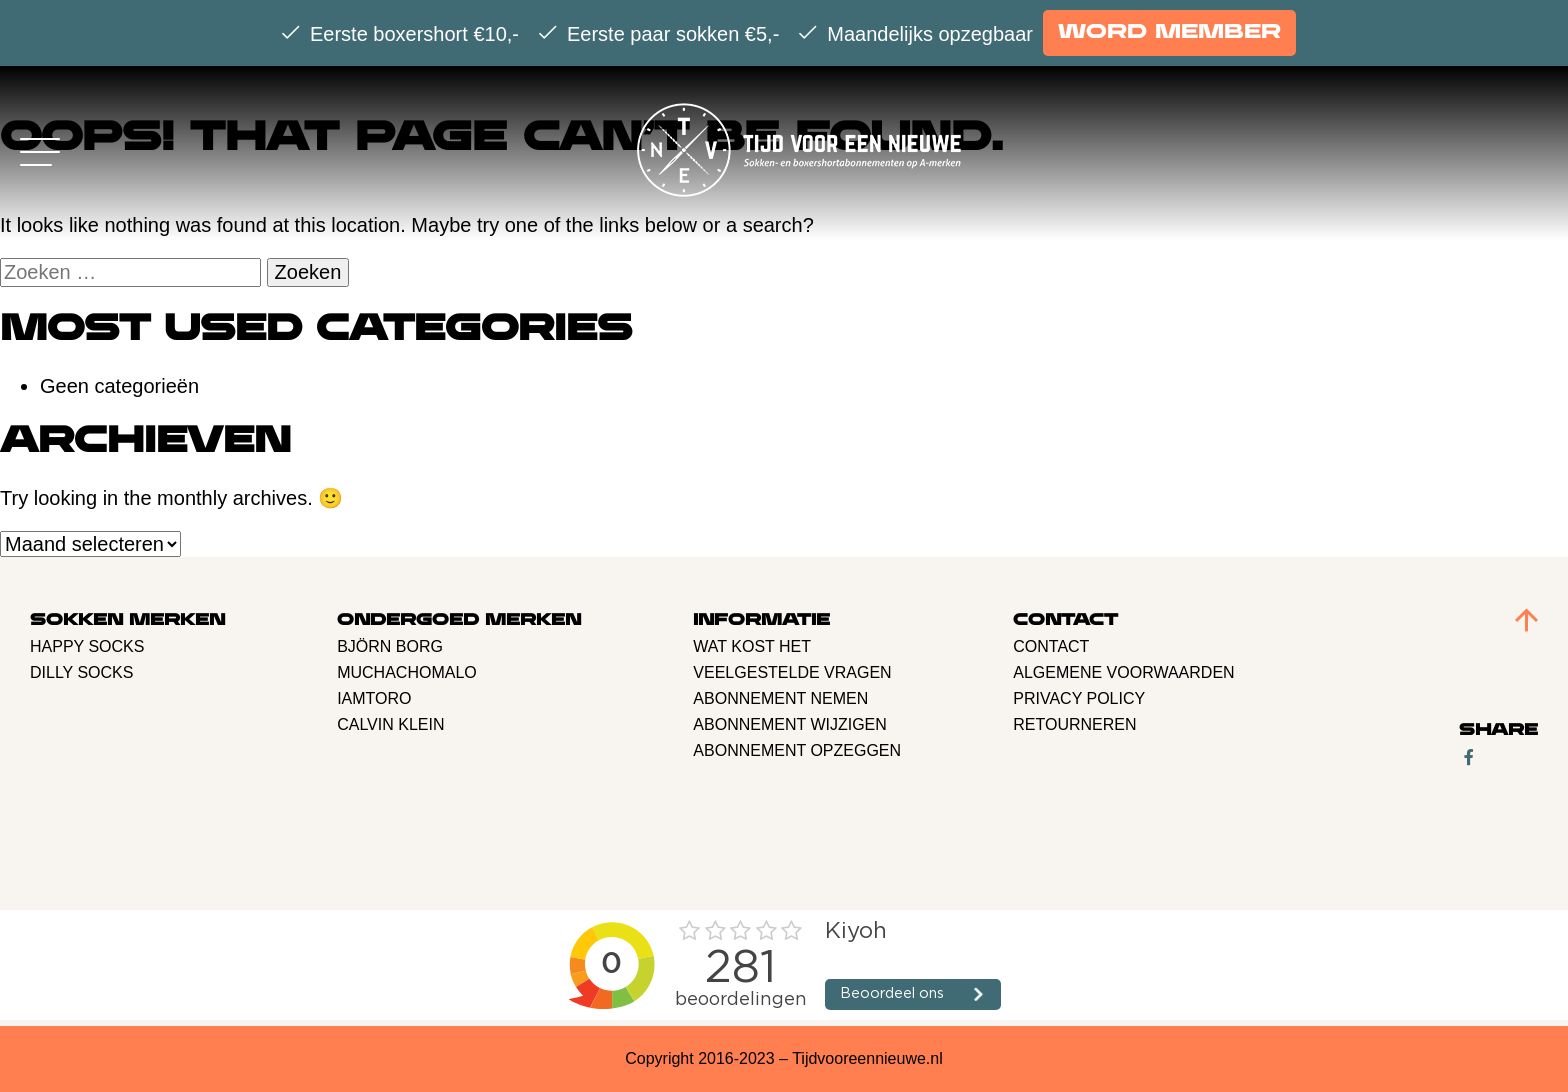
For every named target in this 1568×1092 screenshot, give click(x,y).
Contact (1051, 646)
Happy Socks (87, 646)
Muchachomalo (407, 672)
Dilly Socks (81, 672)
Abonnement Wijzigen (790, 724)
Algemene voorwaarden (1123, 672)
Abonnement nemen (780, 698)
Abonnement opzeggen (797, 750)
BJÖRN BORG (390, 646)
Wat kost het (752, 646)
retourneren (1074, 724)
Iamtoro (374, 698)
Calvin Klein (390, 724)
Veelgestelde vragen (792, 672)
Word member (1169, 32)
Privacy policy (1079, 698)
